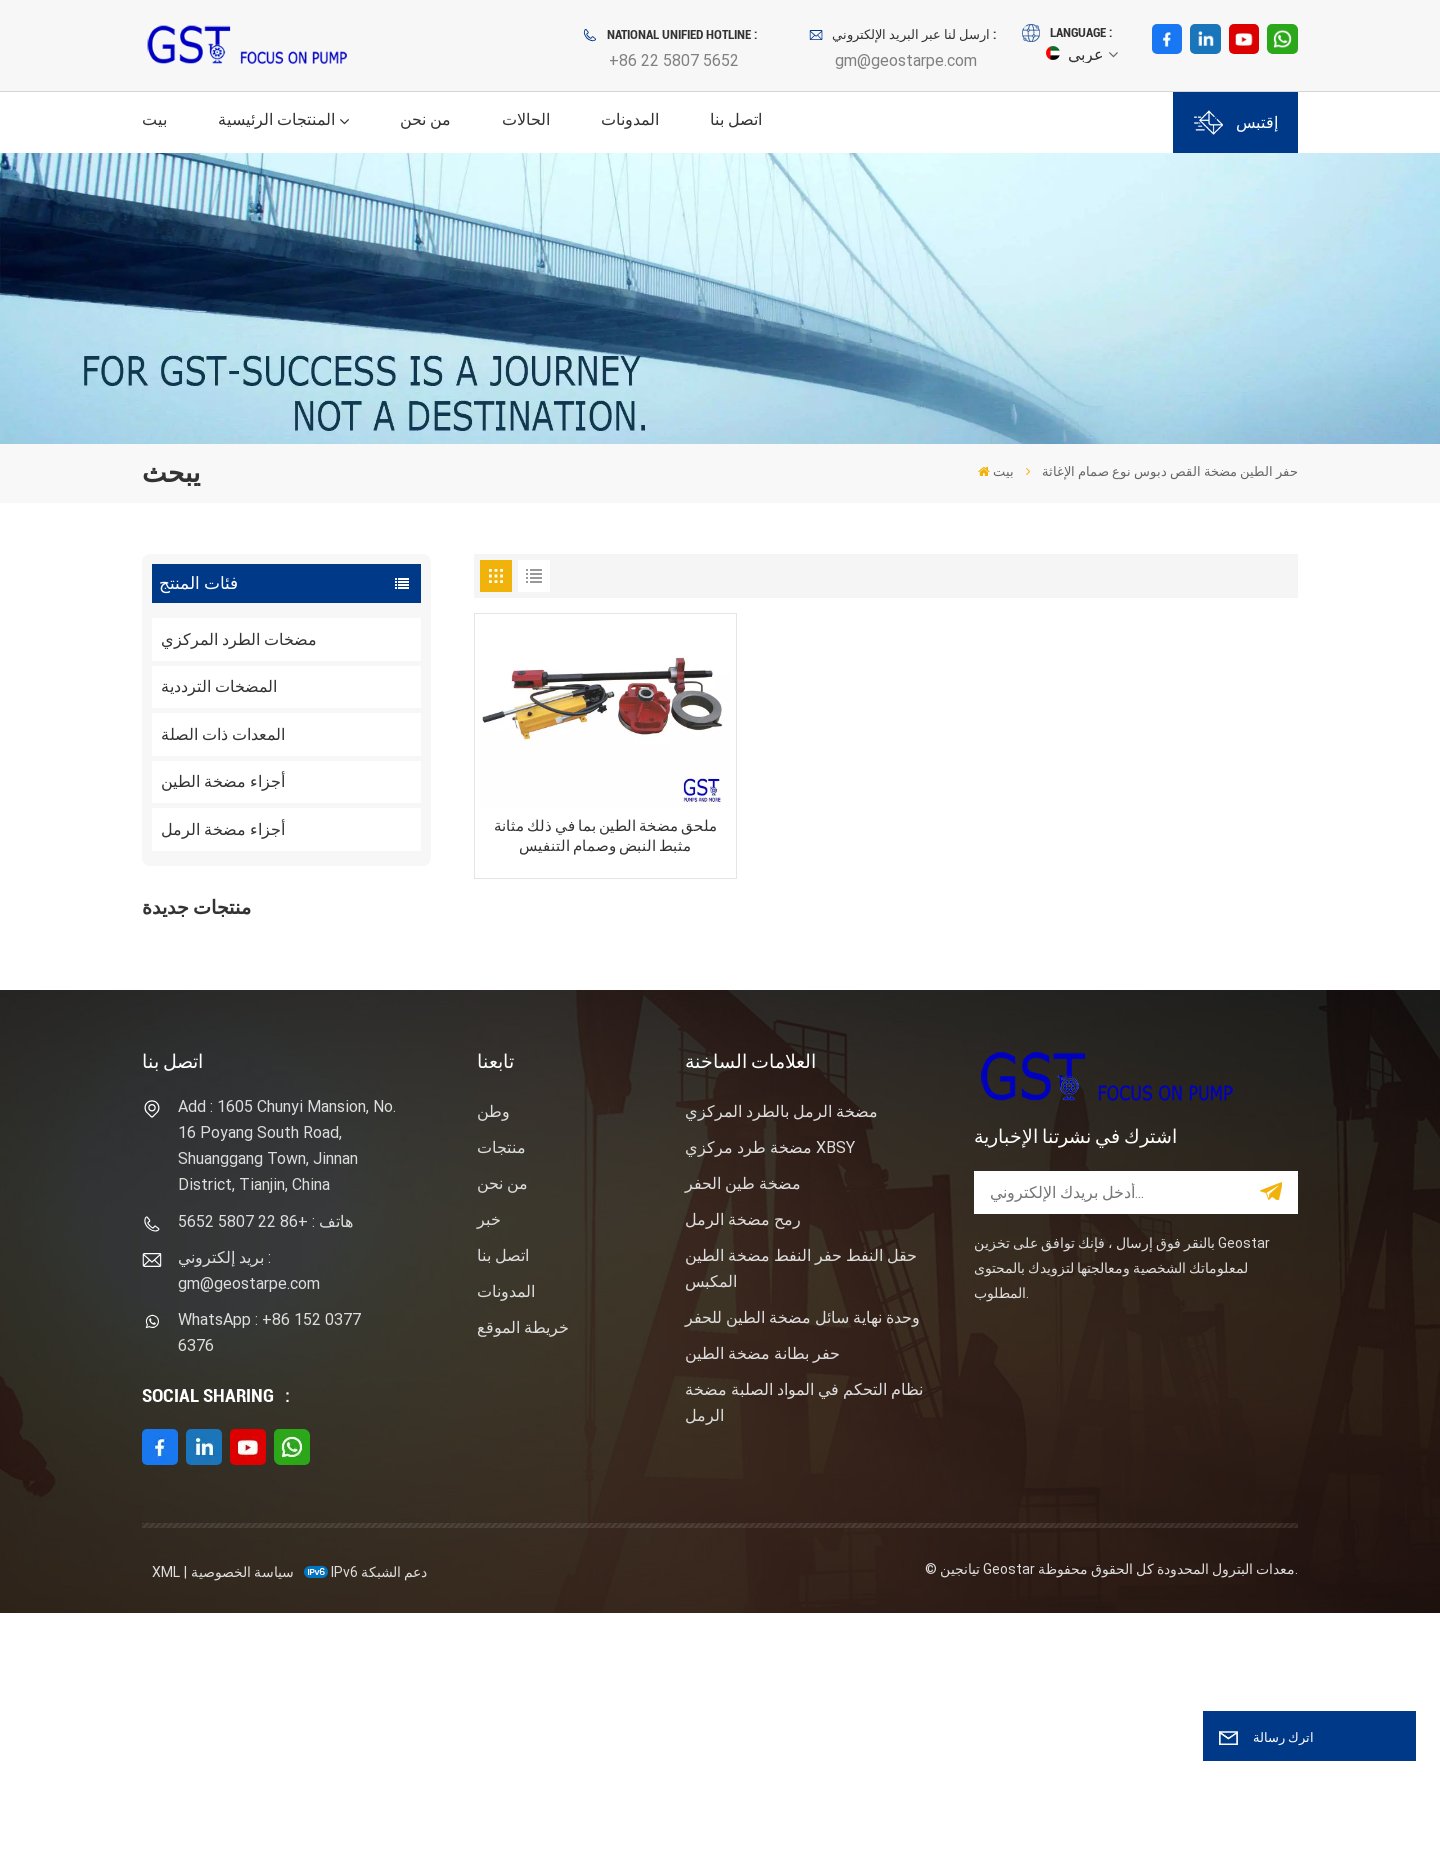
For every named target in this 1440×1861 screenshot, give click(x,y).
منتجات (501, 1395)
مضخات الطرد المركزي (239, 639)
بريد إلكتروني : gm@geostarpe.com (249, 1518)
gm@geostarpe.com (906, 60)
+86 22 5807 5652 (674, 60)
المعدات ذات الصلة (223, 734)
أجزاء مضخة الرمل (223, 829)
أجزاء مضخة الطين (223, 781)
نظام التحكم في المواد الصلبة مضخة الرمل (804, 1650)
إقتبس (1236, 122)
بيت (154, 119)
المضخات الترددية (219, 686)
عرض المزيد (295, 1010)
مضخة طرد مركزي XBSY (770, 1395)
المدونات (630, 119)
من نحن (425, 119)
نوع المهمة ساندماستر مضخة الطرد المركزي (320, 1091)
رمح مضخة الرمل (743, 1467)
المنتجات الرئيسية (276, 119)
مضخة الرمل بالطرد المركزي (781, 1359)
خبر (489, 1467)
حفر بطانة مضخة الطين (762, 1601)
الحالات (526, 119)
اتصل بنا (736, 119)
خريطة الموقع (523, 1575)
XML (166, 1820)
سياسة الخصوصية (242, 1820)
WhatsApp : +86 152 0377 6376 (269, 1580)
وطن (493, 1359)
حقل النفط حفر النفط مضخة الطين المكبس (801, 1516)
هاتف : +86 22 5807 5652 (265, 1469)
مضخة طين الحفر (743, 1431)
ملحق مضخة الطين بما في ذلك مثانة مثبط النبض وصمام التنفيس (605, 836)
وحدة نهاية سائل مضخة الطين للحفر (802, 1565)
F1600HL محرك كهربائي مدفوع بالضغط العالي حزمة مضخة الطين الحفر (331, 971)
